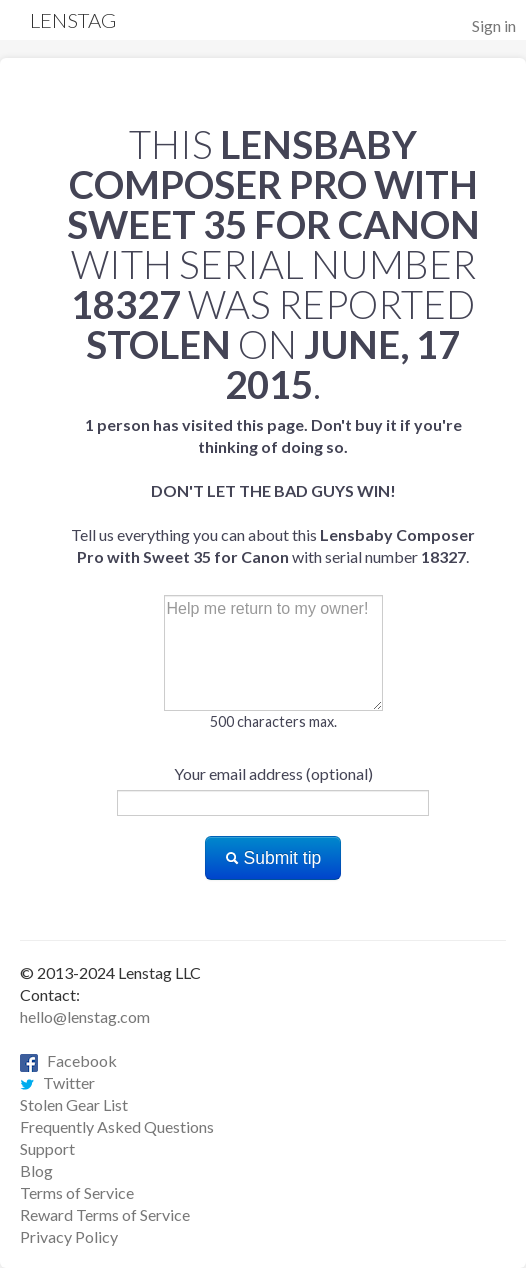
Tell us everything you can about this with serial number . (273, 490)
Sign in (494, 25)
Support (47, 1148)
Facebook (68, 1060)
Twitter (57, 1082)
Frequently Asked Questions (117, 1126)
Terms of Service (77, 1192)
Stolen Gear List (74, 1104)
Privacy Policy (69, 1236)
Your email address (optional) (273, 773)
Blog (36, 1170)
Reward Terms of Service (105, 1214)
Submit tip (273, 858)
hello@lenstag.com (85, 1016)
